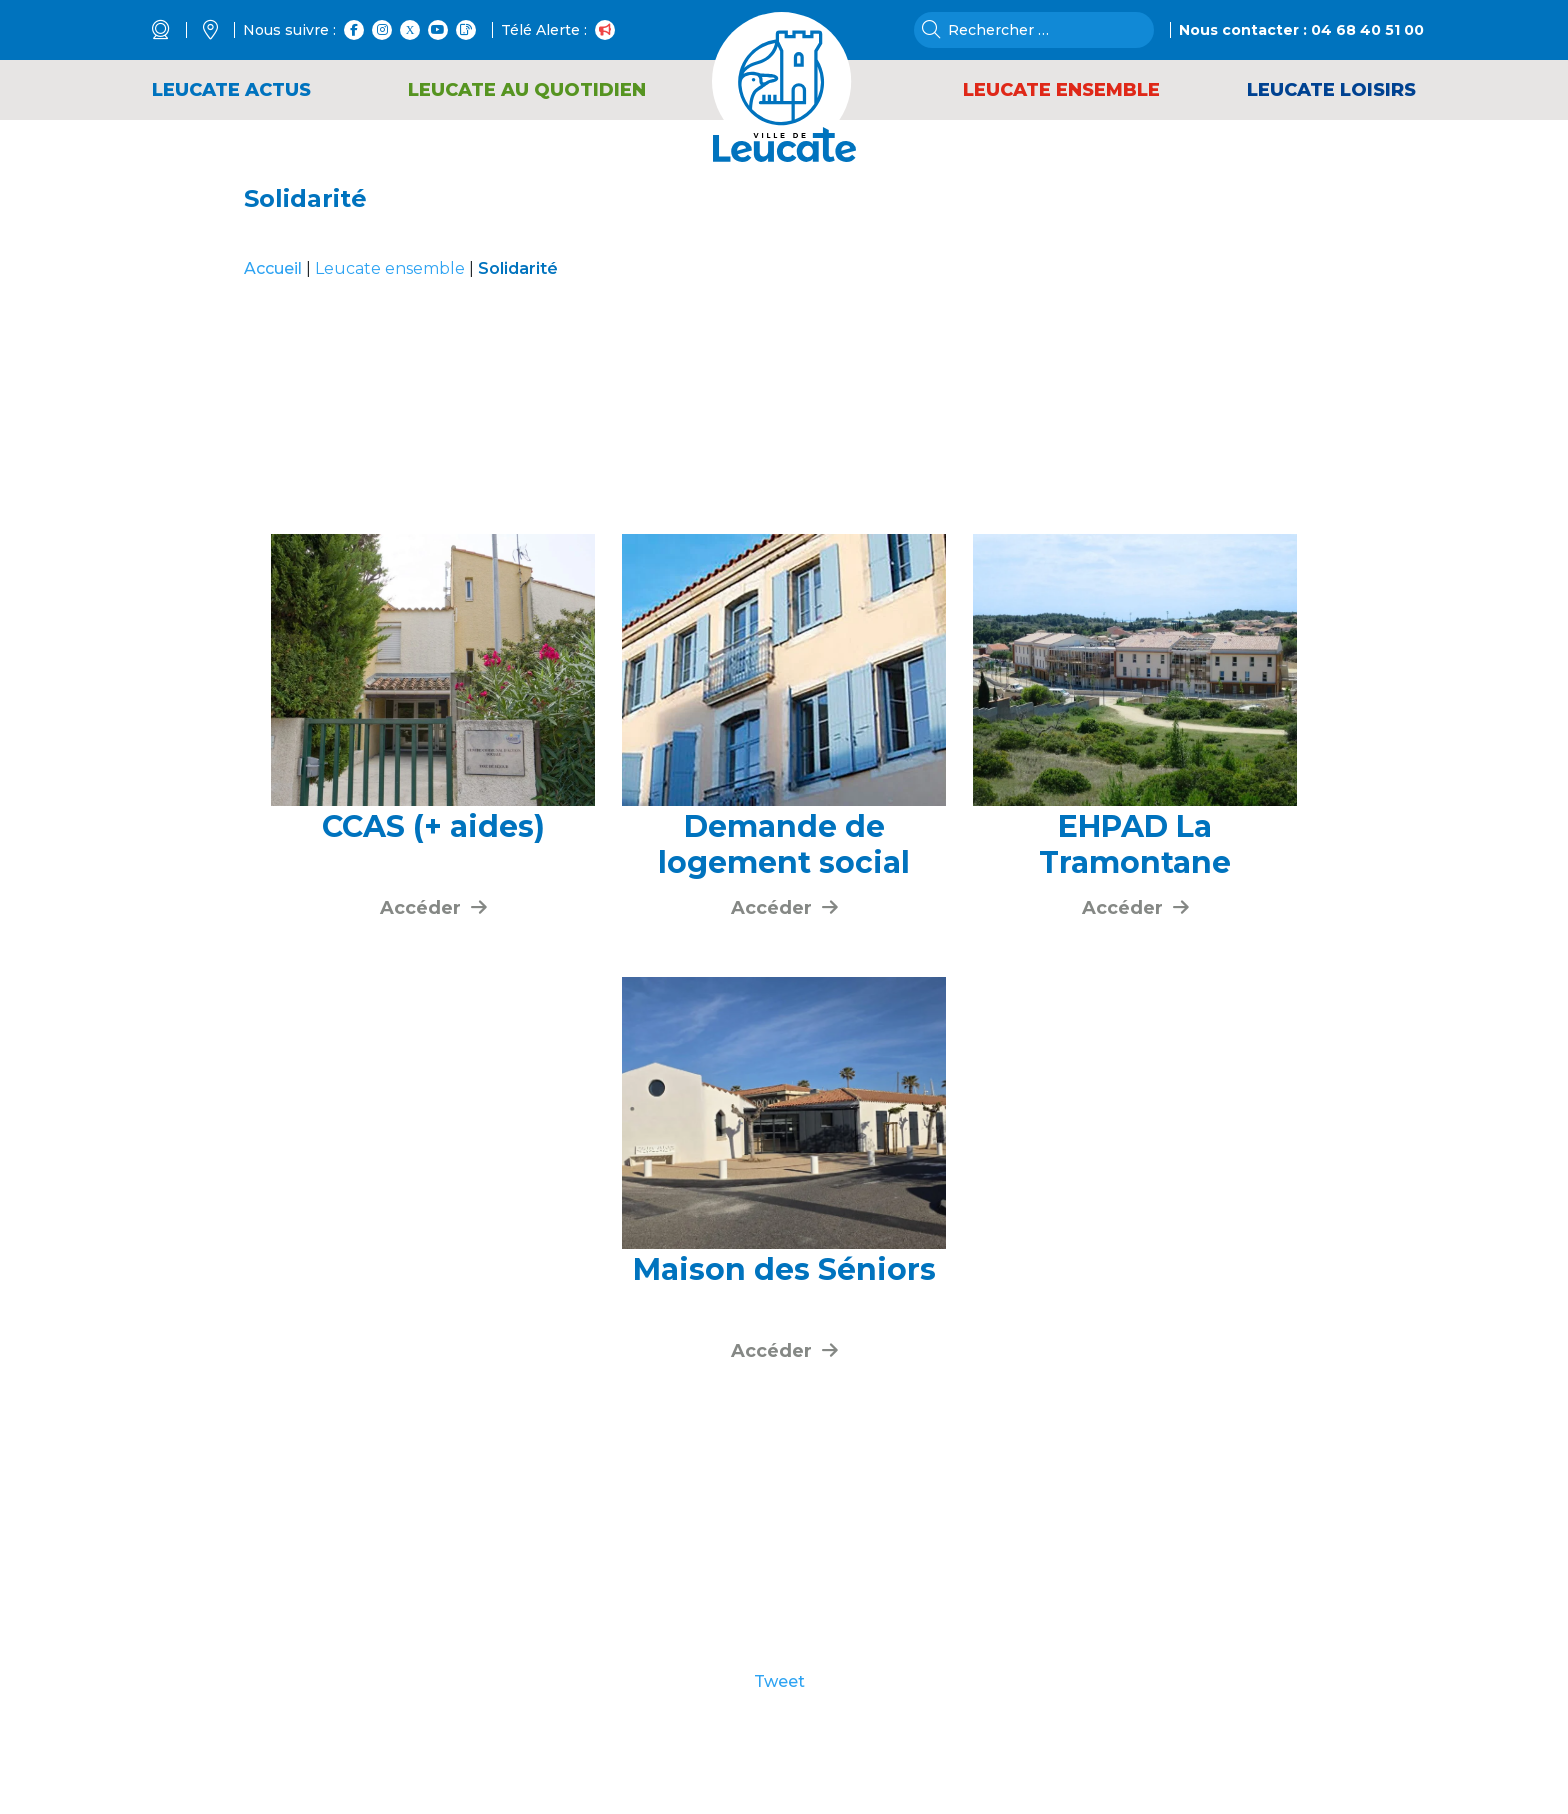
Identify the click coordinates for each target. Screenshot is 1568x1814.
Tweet (779, 1682)
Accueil (273, 268)
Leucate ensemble (390, 268)
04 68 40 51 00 (1367, 30)
